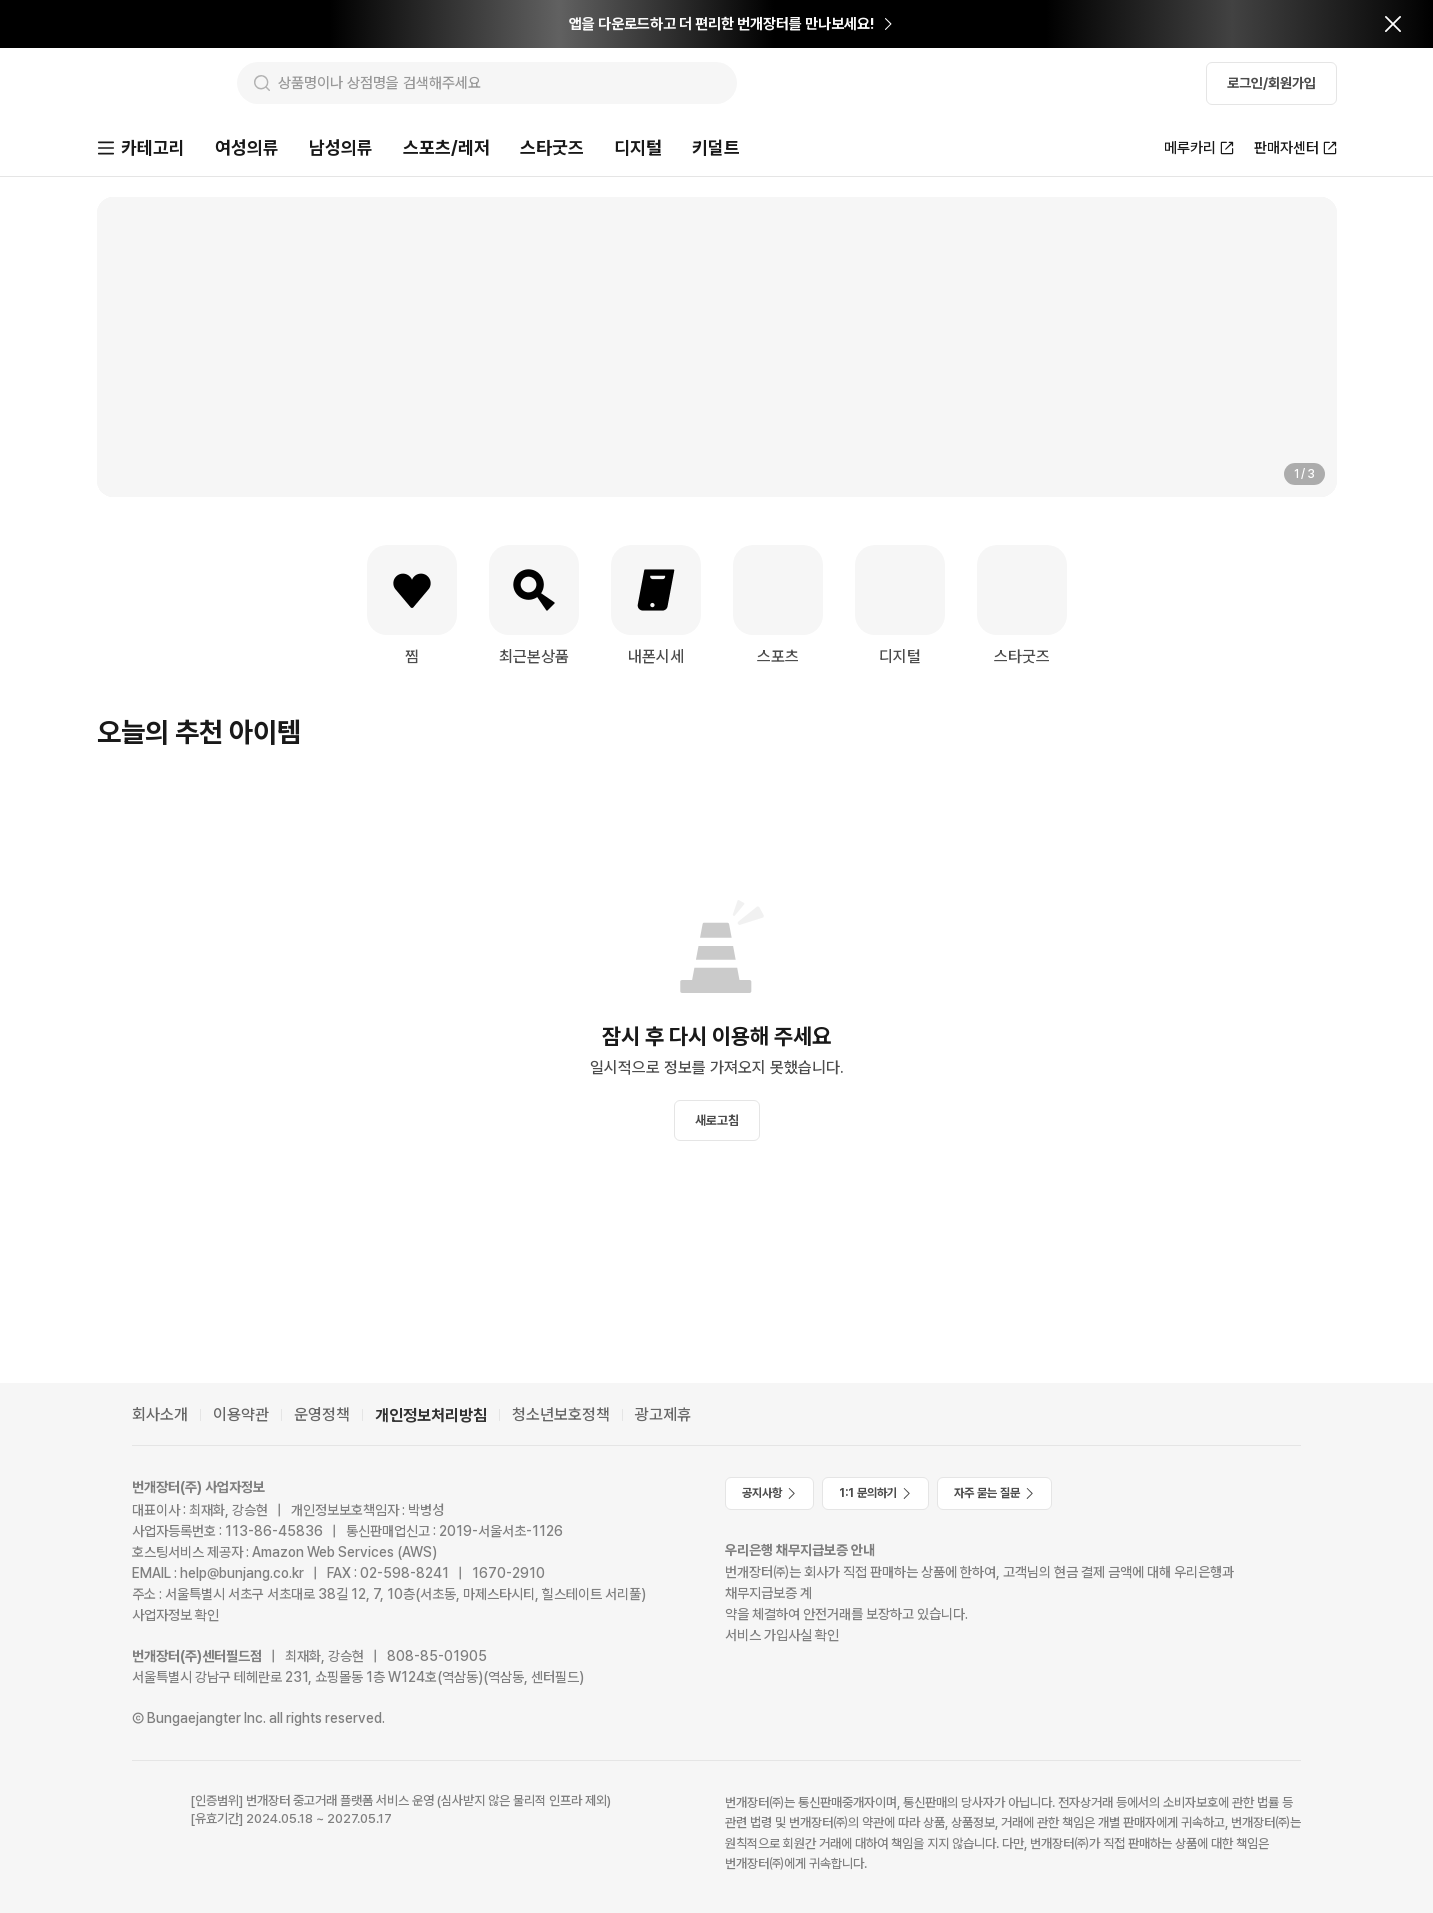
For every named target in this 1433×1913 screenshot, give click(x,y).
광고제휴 (663, 1414)
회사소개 (160, 1414)
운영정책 (322, 1414)
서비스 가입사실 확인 (782, 1635)
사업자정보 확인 (175, 1615)
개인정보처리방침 (431, 1415)
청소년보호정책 (561, 1414)
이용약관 (241, 1414)
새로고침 (717, 1122)
